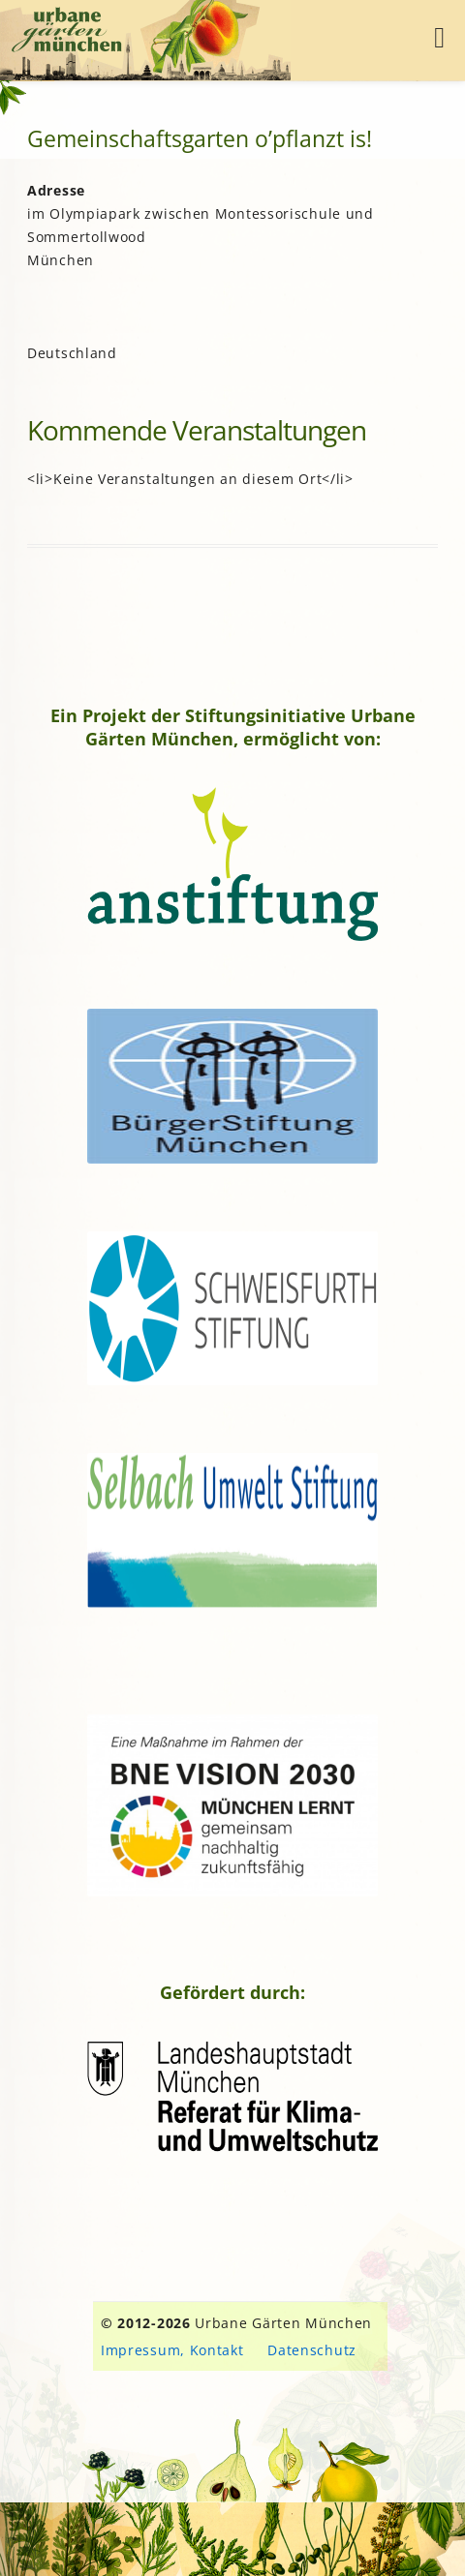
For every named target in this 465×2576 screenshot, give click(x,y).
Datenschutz (311, 2350)
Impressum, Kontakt (172, 2350)
